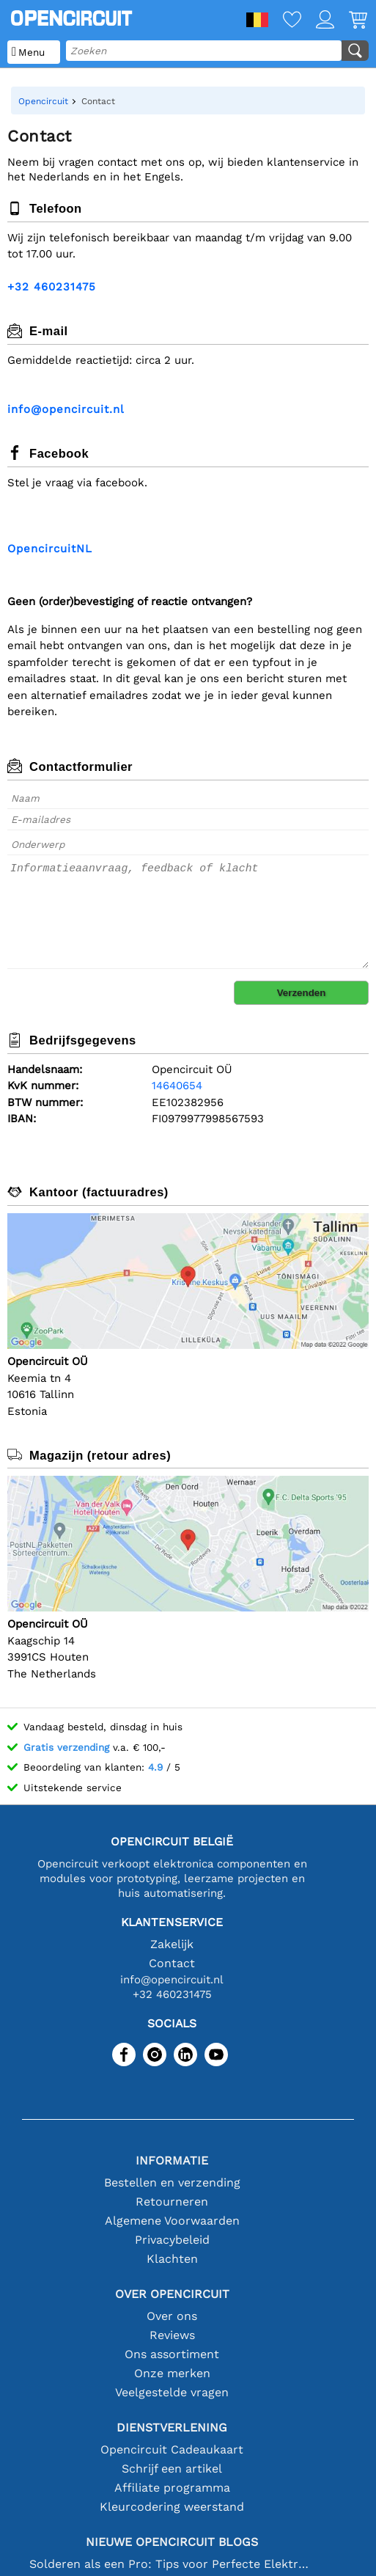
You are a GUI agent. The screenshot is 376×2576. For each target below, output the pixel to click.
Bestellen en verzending (172, 2182)
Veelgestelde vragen (172, 2392)
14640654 (177, 1085)
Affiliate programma (172, 2488)
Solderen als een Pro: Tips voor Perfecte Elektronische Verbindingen (172, 2564)
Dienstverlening (172, 2427)
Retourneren (172, 2202)
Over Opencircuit (172, 2294)
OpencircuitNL (49, 548)
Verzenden (301, 992)
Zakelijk (171, 1944)
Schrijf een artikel (172, 2469)
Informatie (172, 2160)
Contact (172, 1963)
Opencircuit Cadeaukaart (171, 2449)
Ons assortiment (172, 2354)
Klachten (172, 2259)
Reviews (172, 2335)
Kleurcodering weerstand (172, 2507)
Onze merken (172, 2373)
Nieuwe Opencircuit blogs (172, 2542)
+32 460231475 (51, 286)
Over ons (172, 2316)
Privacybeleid (172, 2240)
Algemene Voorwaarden (172, 2221)
